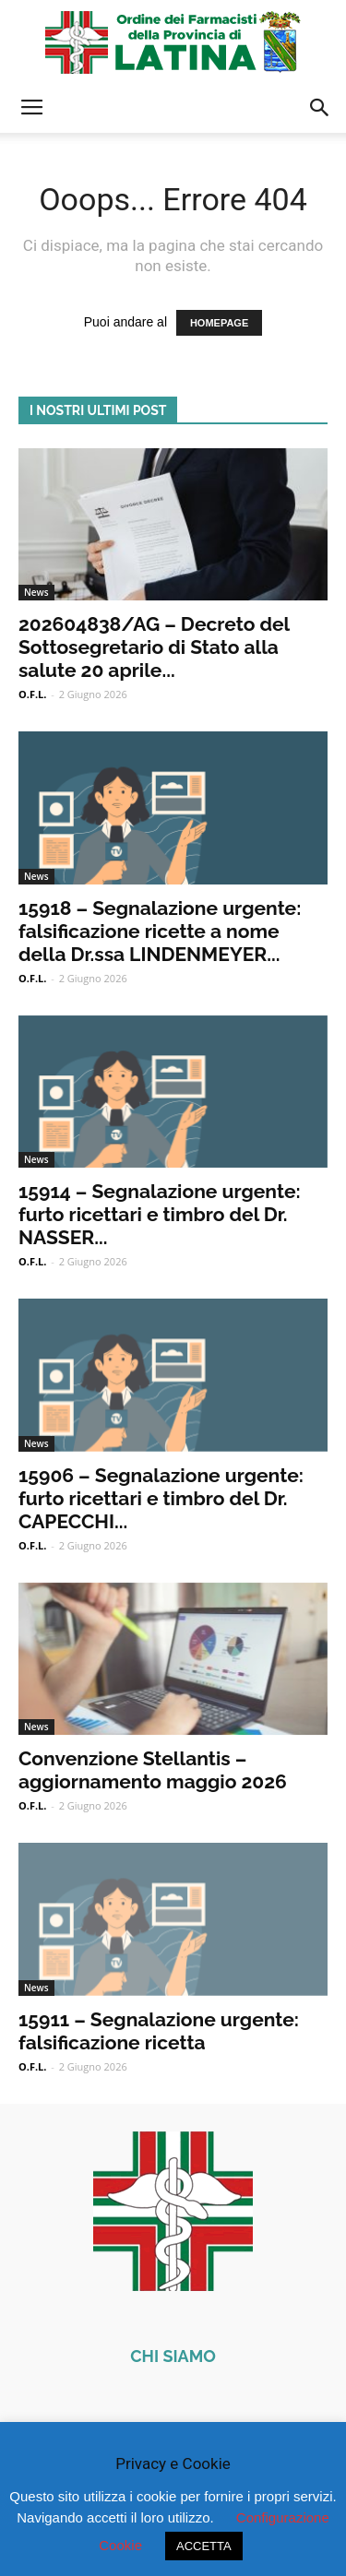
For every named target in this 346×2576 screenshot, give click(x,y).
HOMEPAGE (219, 322)
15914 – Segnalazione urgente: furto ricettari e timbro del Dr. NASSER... (159, 1214)
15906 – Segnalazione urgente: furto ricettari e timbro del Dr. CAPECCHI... (161, 1498)
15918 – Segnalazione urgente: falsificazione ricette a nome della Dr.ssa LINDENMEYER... (159, 931)
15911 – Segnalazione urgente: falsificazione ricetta (158, 2031)
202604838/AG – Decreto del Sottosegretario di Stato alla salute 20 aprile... (154, 647)
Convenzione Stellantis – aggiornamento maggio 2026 (152, 1770)
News (36, 592)
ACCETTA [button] (204, 2546)
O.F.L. (32, 694)
